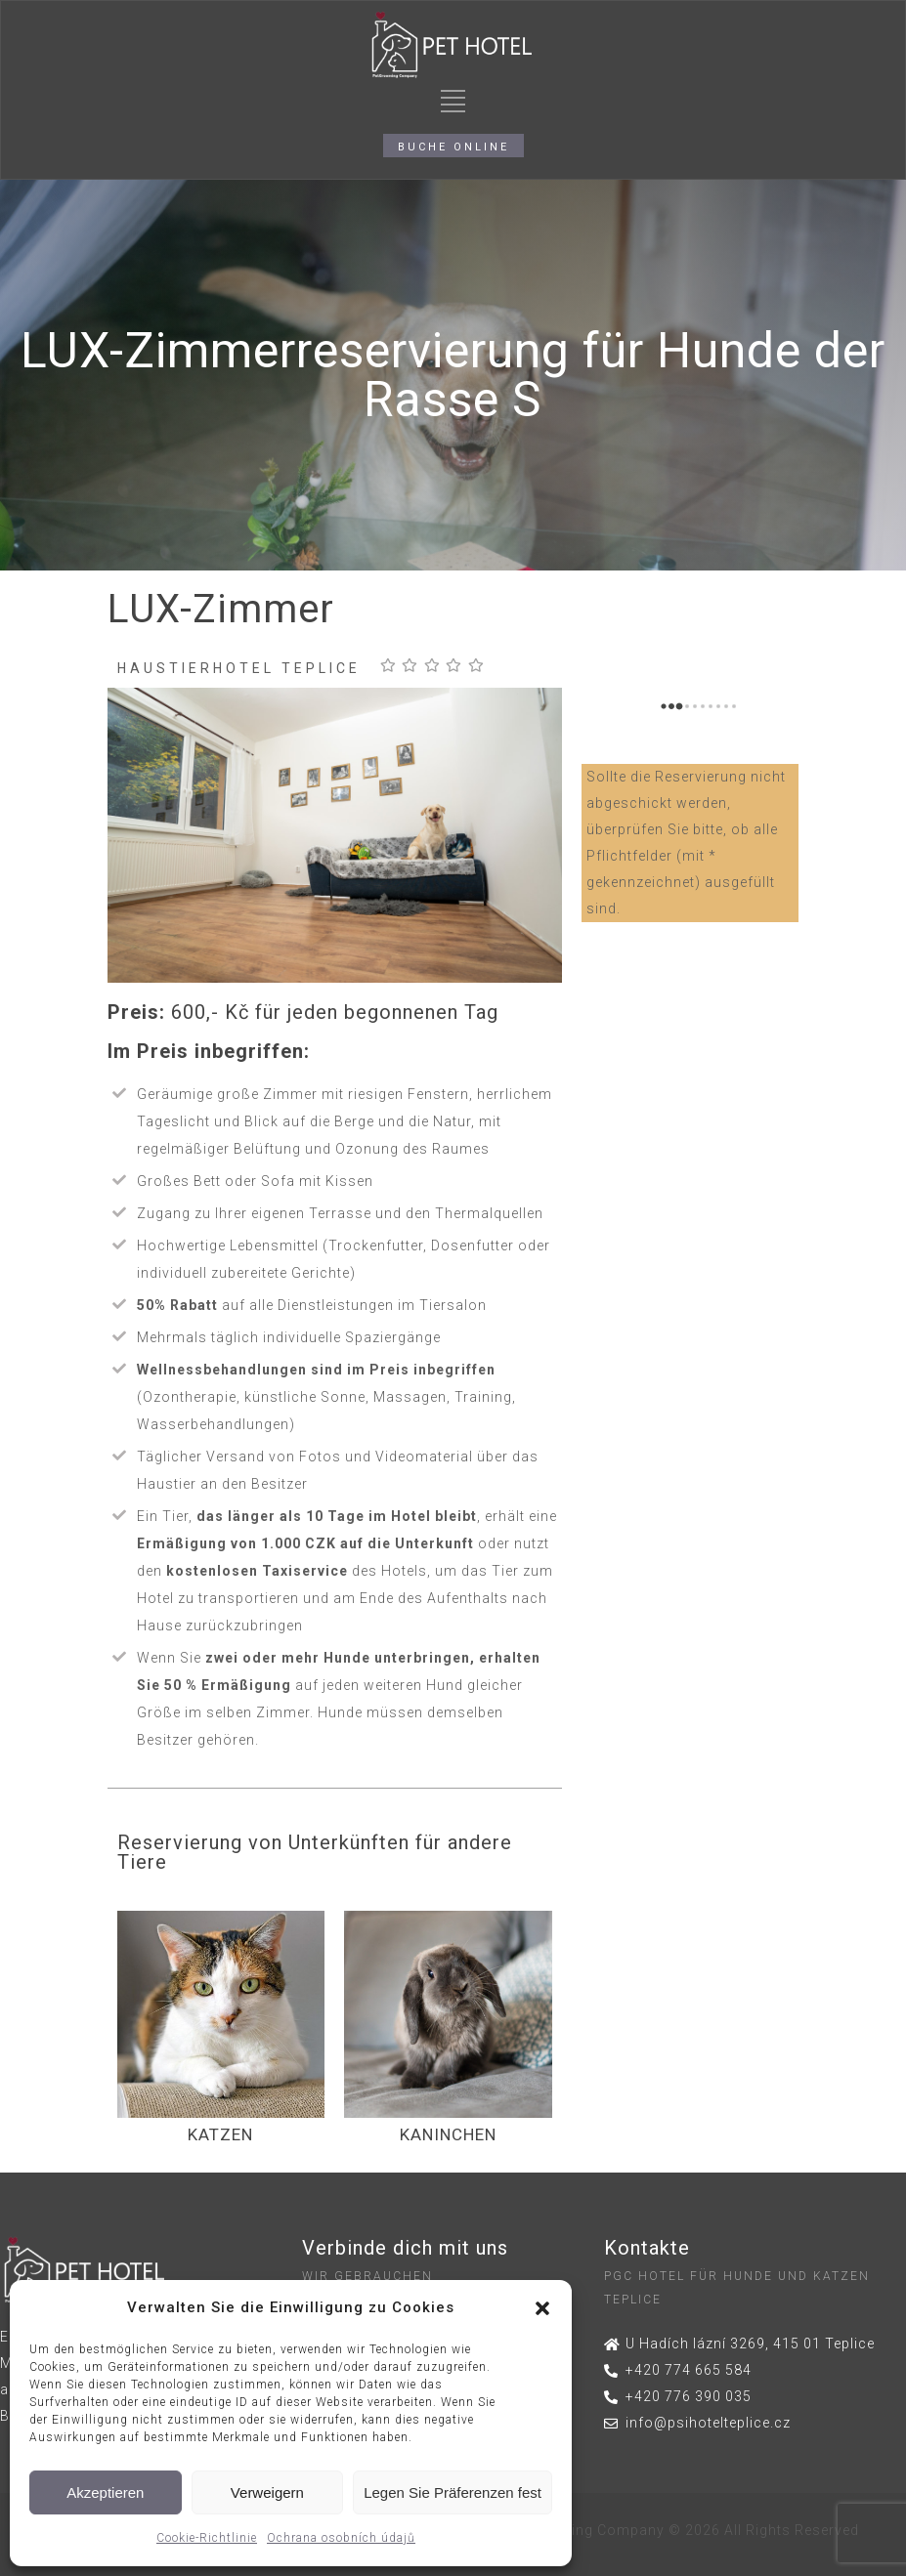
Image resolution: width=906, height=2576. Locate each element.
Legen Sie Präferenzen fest (452, 2492)
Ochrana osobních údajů (341, 2538)
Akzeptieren (105, 2492)
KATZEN (220, 2134)
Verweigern (267, 2492)
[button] (542, 2308)
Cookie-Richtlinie (206, 2538)
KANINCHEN (448, 2134)
